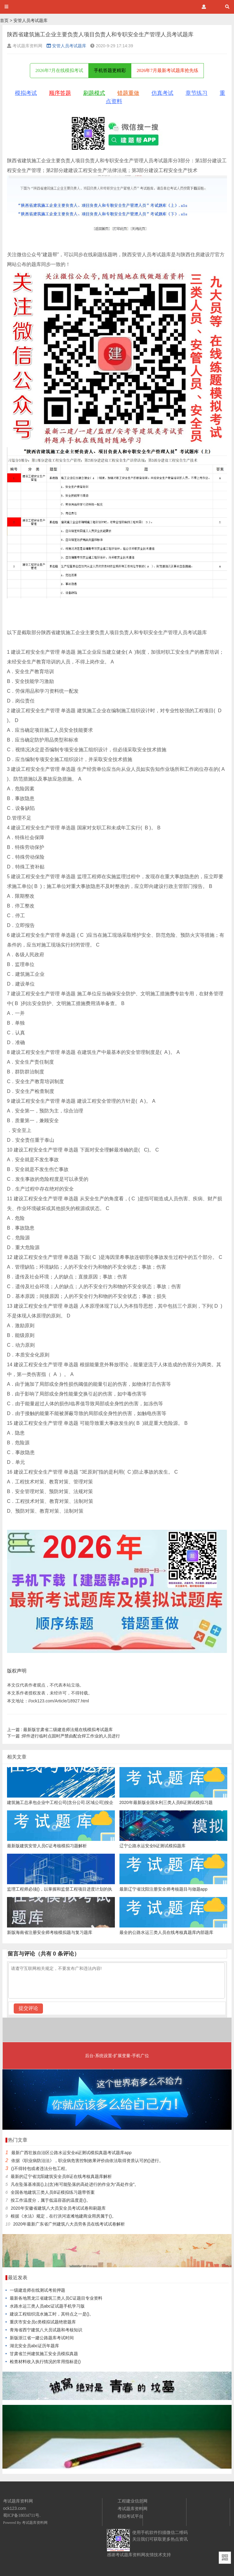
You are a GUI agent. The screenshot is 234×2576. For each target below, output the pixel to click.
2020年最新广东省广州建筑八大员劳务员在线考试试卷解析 (69, 2224)
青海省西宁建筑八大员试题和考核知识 (46, 2329)
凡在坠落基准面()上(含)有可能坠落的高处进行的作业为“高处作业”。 (75, 2184)
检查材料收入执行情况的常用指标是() (45, 2361)
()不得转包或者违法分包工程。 (40, 2168)
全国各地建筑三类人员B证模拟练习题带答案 (52, 2192)
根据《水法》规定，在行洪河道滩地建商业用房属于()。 (63, 2216)
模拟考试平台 (130, 2516)
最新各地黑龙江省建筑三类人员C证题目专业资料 (56, 2298)
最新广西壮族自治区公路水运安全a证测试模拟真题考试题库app (71, 2152)
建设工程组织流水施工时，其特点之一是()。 (52, 2314)
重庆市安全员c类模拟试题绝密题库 (43, 2321)
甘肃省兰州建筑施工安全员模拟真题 (44, 2353)
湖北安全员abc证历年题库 (34, 2345)
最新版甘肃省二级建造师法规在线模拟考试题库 (60, 1729)
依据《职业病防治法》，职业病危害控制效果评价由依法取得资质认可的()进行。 (87, 2160)
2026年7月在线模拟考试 (59, 70)
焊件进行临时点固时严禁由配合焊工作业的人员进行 (63, 1736)
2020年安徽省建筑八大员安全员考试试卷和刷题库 (58, 2208)
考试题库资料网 (35, 2522)
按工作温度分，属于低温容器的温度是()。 (50, 2200)
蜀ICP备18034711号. (22, 2515)
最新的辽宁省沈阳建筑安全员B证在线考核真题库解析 (61, 2176)
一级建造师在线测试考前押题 (37, 2290)
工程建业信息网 (132, 2501)
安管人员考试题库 (30, 20)
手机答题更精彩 (110, 70)
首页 (4, 20)
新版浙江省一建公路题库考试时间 (42, 2337)
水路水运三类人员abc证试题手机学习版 (47, 2306)
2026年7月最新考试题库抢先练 (167, 70)
